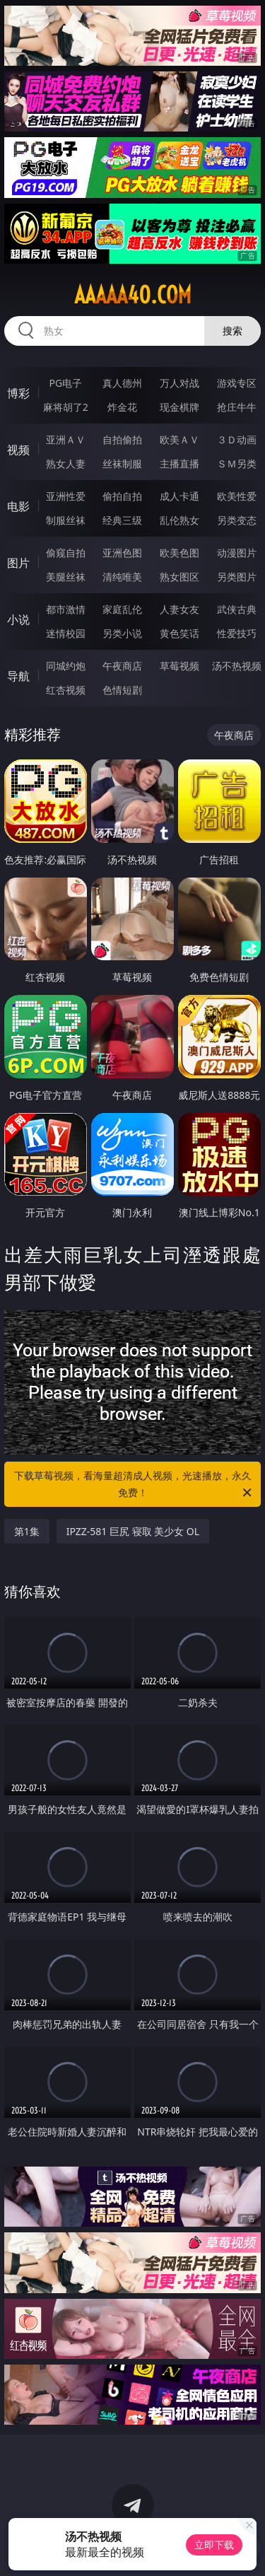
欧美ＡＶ (179, 439)
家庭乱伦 (122, 609)
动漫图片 (237, 552)
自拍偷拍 (122, 439)
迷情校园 (66, 633)
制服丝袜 (66, 520)
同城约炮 (66, 665)
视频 (18, 449)
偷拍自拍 (122, 496)
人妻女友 (179, 609)
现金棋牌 (179, 407)
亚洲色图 (122, 552)
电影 (18, 506)
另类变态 (237, 520)
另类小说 (122, 633)
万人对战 (179, 383)
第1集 (27, 1531)
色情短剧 (122, 690)
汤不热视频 (236, 665)
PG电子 (65, 383)
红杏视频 (66, 690)
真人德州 (122, 383)
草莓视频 (179, 665)
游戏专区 (237, 383)
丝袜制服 (122, 463)
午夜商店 (122, 665)
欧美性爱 (237, 496)
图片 (18, 563)
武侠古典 (237, 609)
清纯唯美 (122, 576)
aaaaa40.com (133, 295)
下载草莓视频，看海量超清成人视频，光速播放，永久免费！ (134, 1485)
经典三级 (122, 520)
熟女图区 (179, 576)
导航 (18, 676)
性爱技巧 (237, 633)
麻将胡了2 (65, 407)
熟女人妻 (66, 463)
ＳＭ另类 (237, 463)
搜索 (232, 330)
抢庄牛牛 (237, 407)
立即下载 (214, 2544)
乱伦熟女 (179, 520)
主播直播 (179, 463)
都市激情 (66, 609)
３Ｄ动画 (237, 439)
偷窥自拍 (66, 552)
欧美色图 (179, 552)
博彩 (18, 393)
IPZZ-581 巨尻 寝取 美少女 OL (132, 1531)
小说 (18, 619)
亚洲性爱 (66, 496)
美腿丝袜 (66, 576)
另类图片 (237, 576)
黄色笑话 (179, 633)
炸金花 (122, 407)
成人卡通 (179, 496)
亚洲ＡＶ (66, 439)
